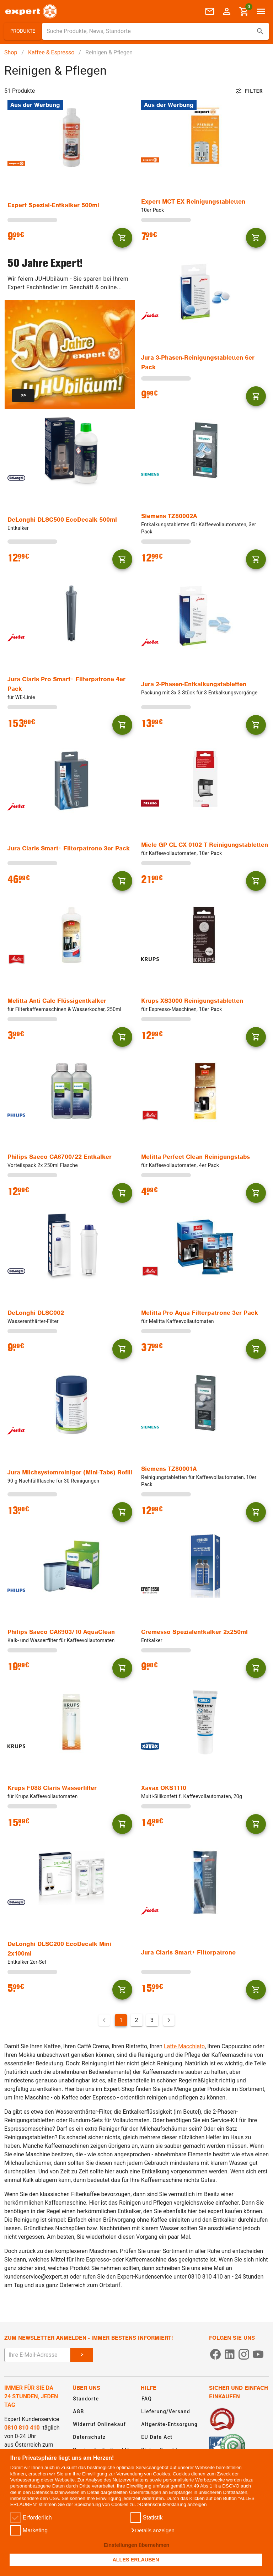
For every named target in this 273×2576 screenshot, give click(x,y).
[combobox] (155, 31)
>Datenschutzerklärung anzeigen (172, 2504)
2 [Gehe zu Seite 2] (136, 2020)
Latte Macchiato (184, 2046)
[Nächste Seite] (169, 2020)
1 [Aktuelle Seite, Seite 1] (121, 2020)
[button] (152, 2530)
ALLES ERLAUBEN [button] (135, 2559)
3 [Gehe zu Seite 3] (152, 2020)
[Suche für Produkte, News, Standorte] (151, 31)
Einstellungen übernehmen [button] (137, 2545)
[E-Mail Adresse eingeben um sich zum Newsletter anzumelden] (37, 2355)
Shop (10, 52)
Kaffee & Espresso (51, 52)
